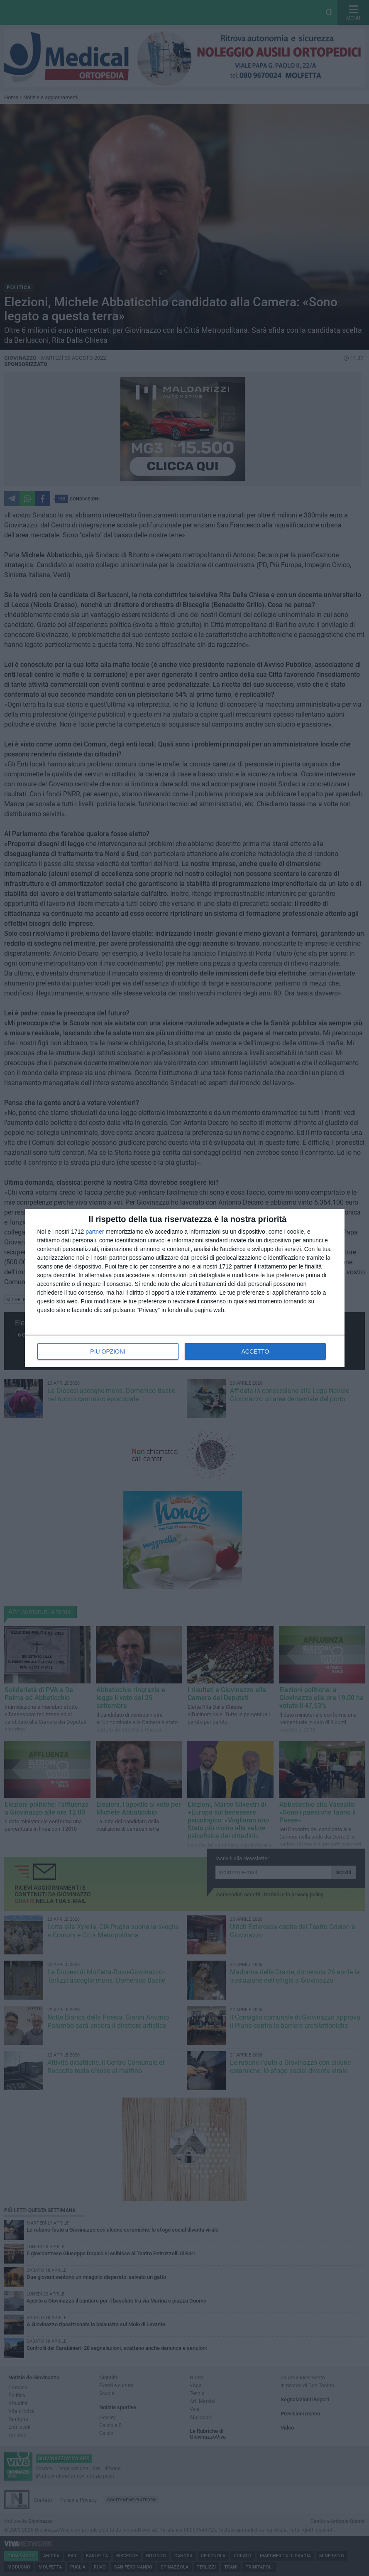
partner (95, 1231)
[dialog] (185, 1288)
